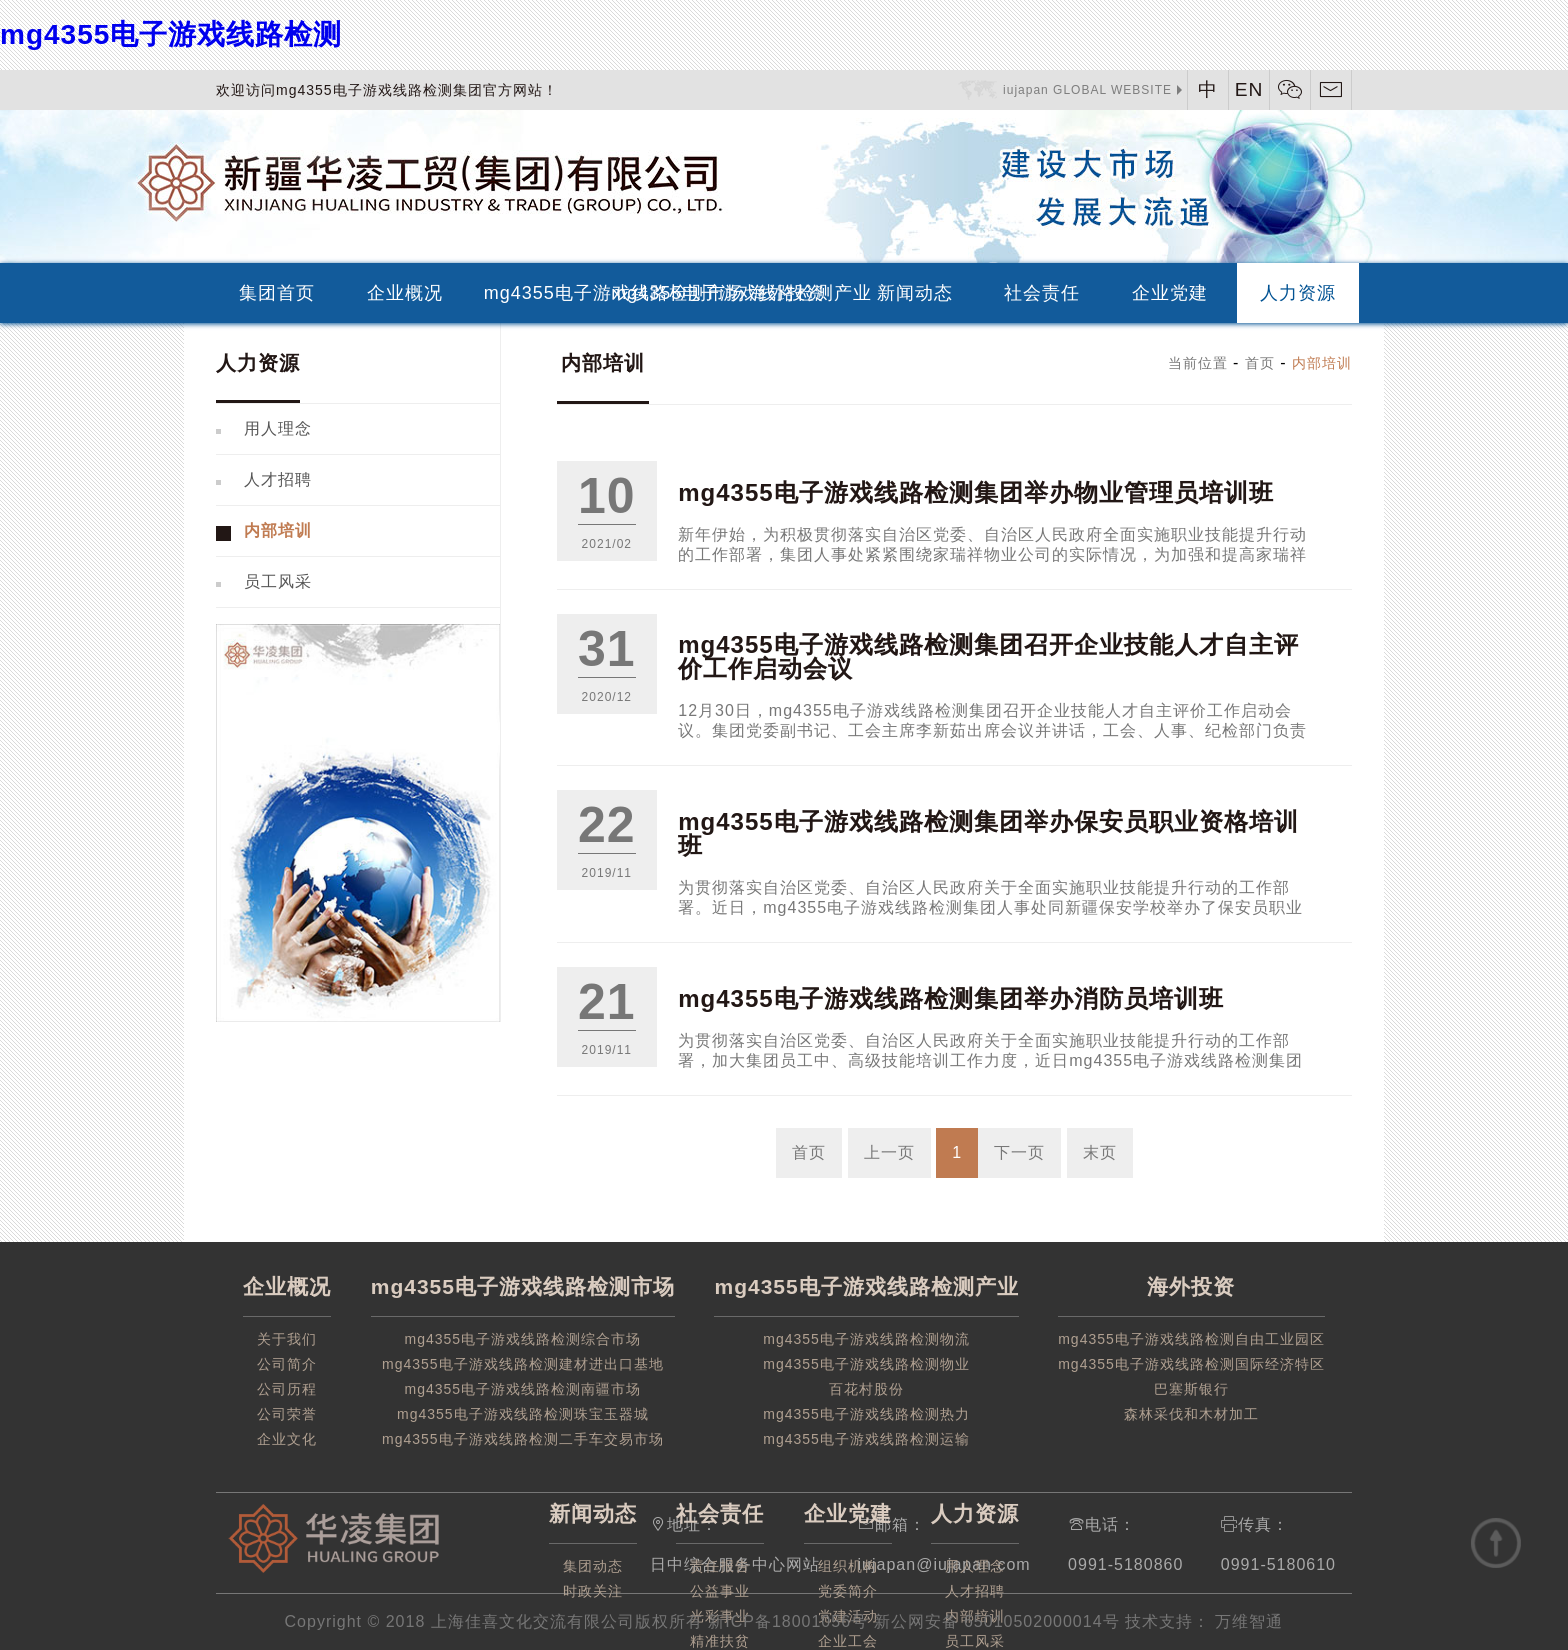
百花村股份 (866, 1389)
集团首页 (277, 293)
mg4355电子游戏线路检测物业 (866, 1364)
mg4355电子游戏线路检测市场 (539, 293)
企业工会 (848, 1641)
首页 (1260, 363)
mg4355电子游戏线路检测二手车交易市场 (523, 1439)
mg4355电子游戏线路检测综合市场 (523, 1339)
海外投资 (787, 293)
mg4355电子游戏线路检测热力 (866, 1414)
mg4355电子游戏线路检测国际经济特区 (1191, 1364)
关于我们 (287, 1339)
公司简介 (287, 1364)
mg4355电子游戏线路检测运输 (866, 1439)
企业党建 (1170, 293)
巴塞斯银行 (1191, 1389)
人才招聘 (278, 479)
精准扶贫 (720, 1641)
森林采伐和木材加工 (1191, 1414)
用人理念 (278, 428)
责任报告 (720, 1566)
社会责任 (1042, 293)
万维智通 (1246, 1621)
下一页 (1019, 1152)
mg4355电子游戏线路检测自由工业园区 (1191, 1339)
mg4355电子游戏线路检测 (171, 34)
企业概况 (405, 293)
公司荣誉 (287, 1414)
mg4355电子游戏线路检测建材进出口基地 (523, 1364)
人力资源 (1298, 293)
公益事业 (720, 1591)
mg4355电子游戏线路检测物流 (866, 1339)
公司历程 (287, 1389)
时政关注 (593, 1591)
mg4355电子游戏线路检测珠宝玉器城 (523, 1414)
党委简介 (848, 1591)
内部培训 (278, 530)
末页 (1100, 1152)
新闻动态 (915, 293)
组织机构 (848, 1566)
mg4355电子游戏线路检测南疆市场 (523, 1389)
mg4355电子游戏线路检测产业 (666, 293)
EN (1249, 89)
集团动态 (593, 1566)
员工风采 (278, 581)
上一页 (889, 1152)
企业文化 (287, 1439)
